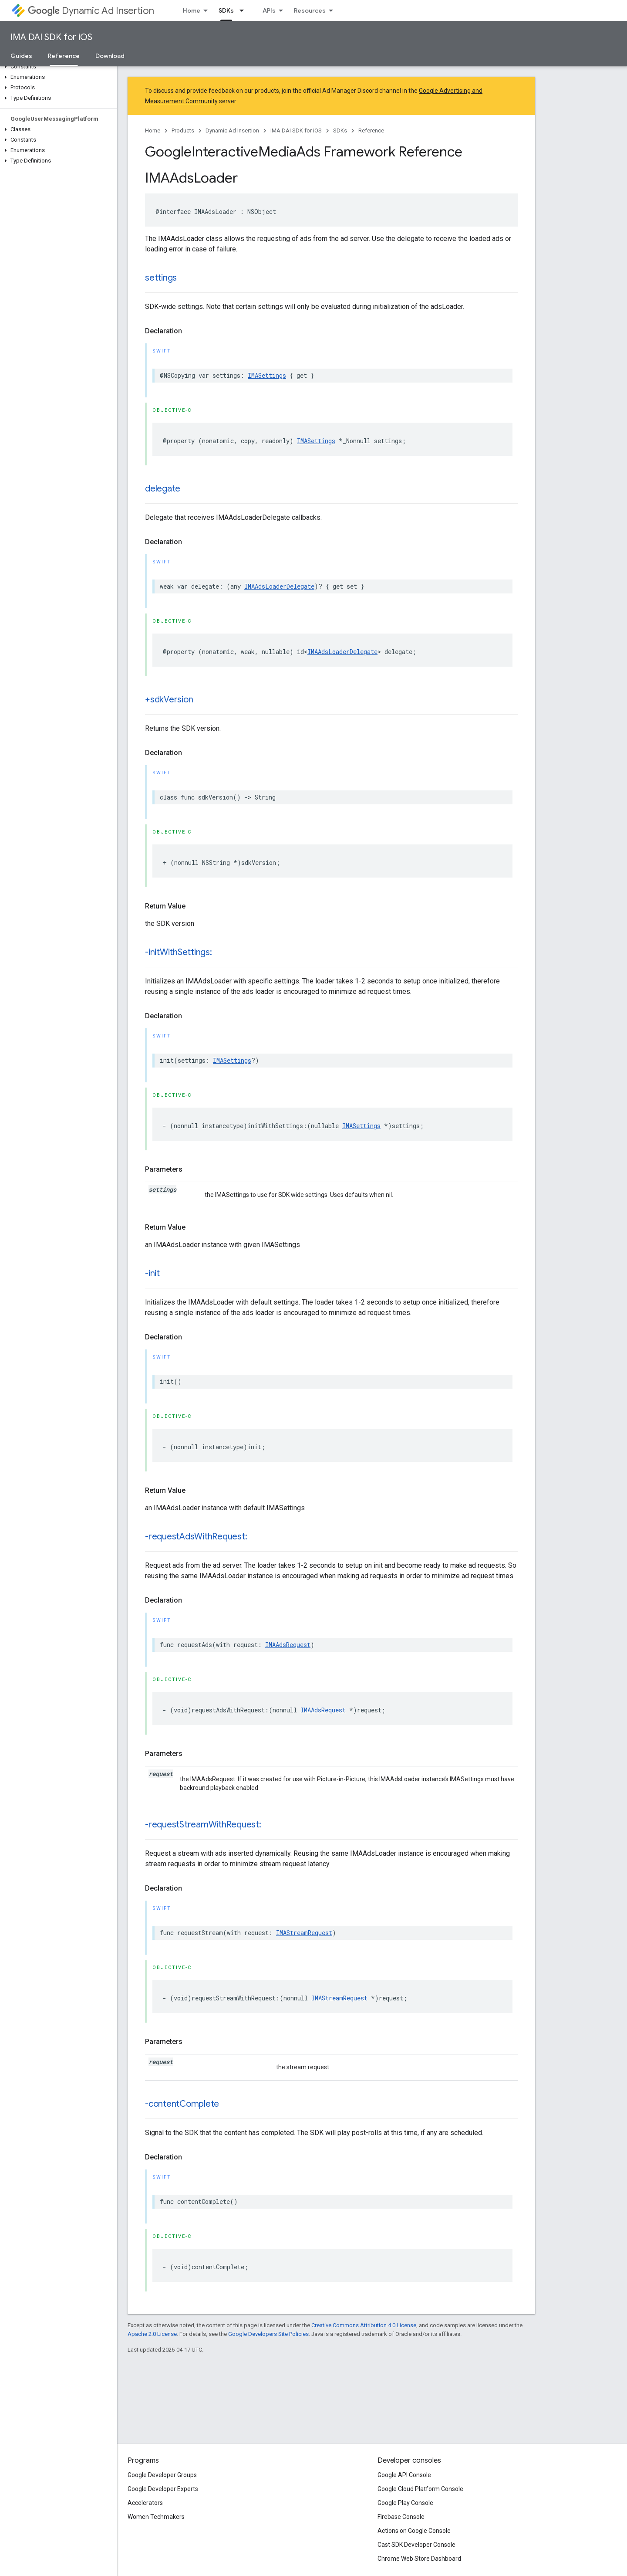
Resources (310, 10)
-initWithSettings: (178, 952)
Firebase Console (401, 2516)
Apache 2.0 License (152, 2334)
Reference (371, 130)
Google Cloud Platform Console (420, 2488)
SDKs (340, 130)
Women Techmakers (156, 2516)
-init (152, 1273)
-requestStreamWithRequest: (203, 1824)
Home (191, 10)
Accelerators (145, 2502)
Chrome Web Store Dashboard (419, 2558)
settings (161, 277)
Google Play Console (405, 2502)
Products (183, 130)
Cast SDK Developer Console (416, 2544)
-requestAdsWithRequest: (196, 1536)
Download (110, 56)
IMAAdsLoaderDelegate (279, 586)
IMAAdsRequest (287, 1645)
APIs (269, 10)
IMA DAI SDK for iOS (51, 37)
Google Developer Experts (163, 2488)
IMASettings (267, 375)
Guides (21, 56)
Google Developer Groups (162, 2474)
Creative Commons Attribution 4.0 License (363, 2325)
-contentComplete (182, 2103)
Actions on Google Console (414, 2530)
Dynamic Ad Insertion (91, 11)
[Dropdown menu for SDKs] (244, 10)
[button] (57, 66)
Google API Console (404, 2474)
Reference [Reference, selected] (64, 56)
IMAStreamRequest (304, 1933)
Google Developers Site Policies (268, 2334)
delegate (162, 488)
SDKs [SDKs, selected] (226, 10)
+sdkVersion (169, 699)
